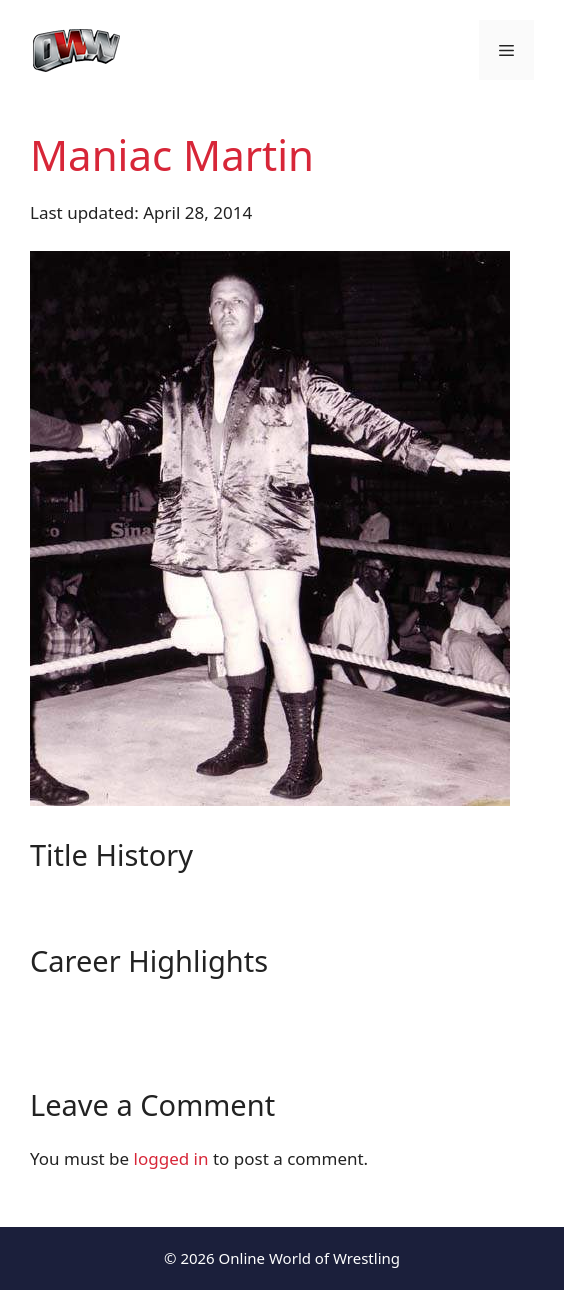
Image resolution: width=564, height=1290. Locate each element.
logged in (171, 1158)
